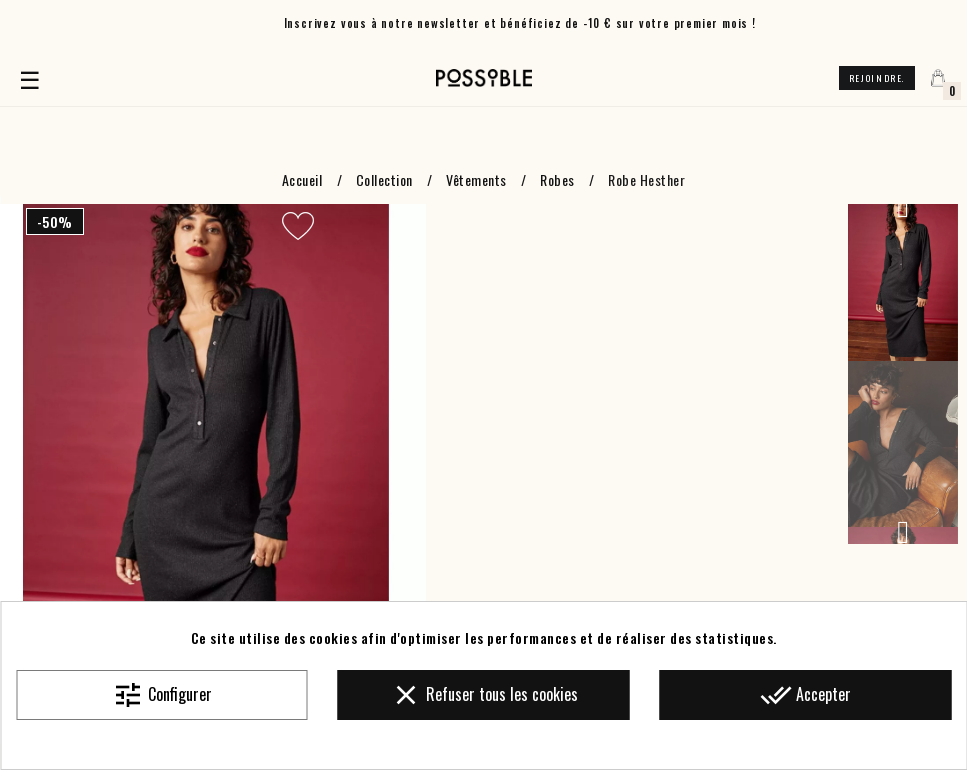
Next (903, 532)
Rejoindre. (877, 78)
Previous (903, 206)
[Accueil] (484, 78)
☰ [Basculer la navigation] (32, 78)
